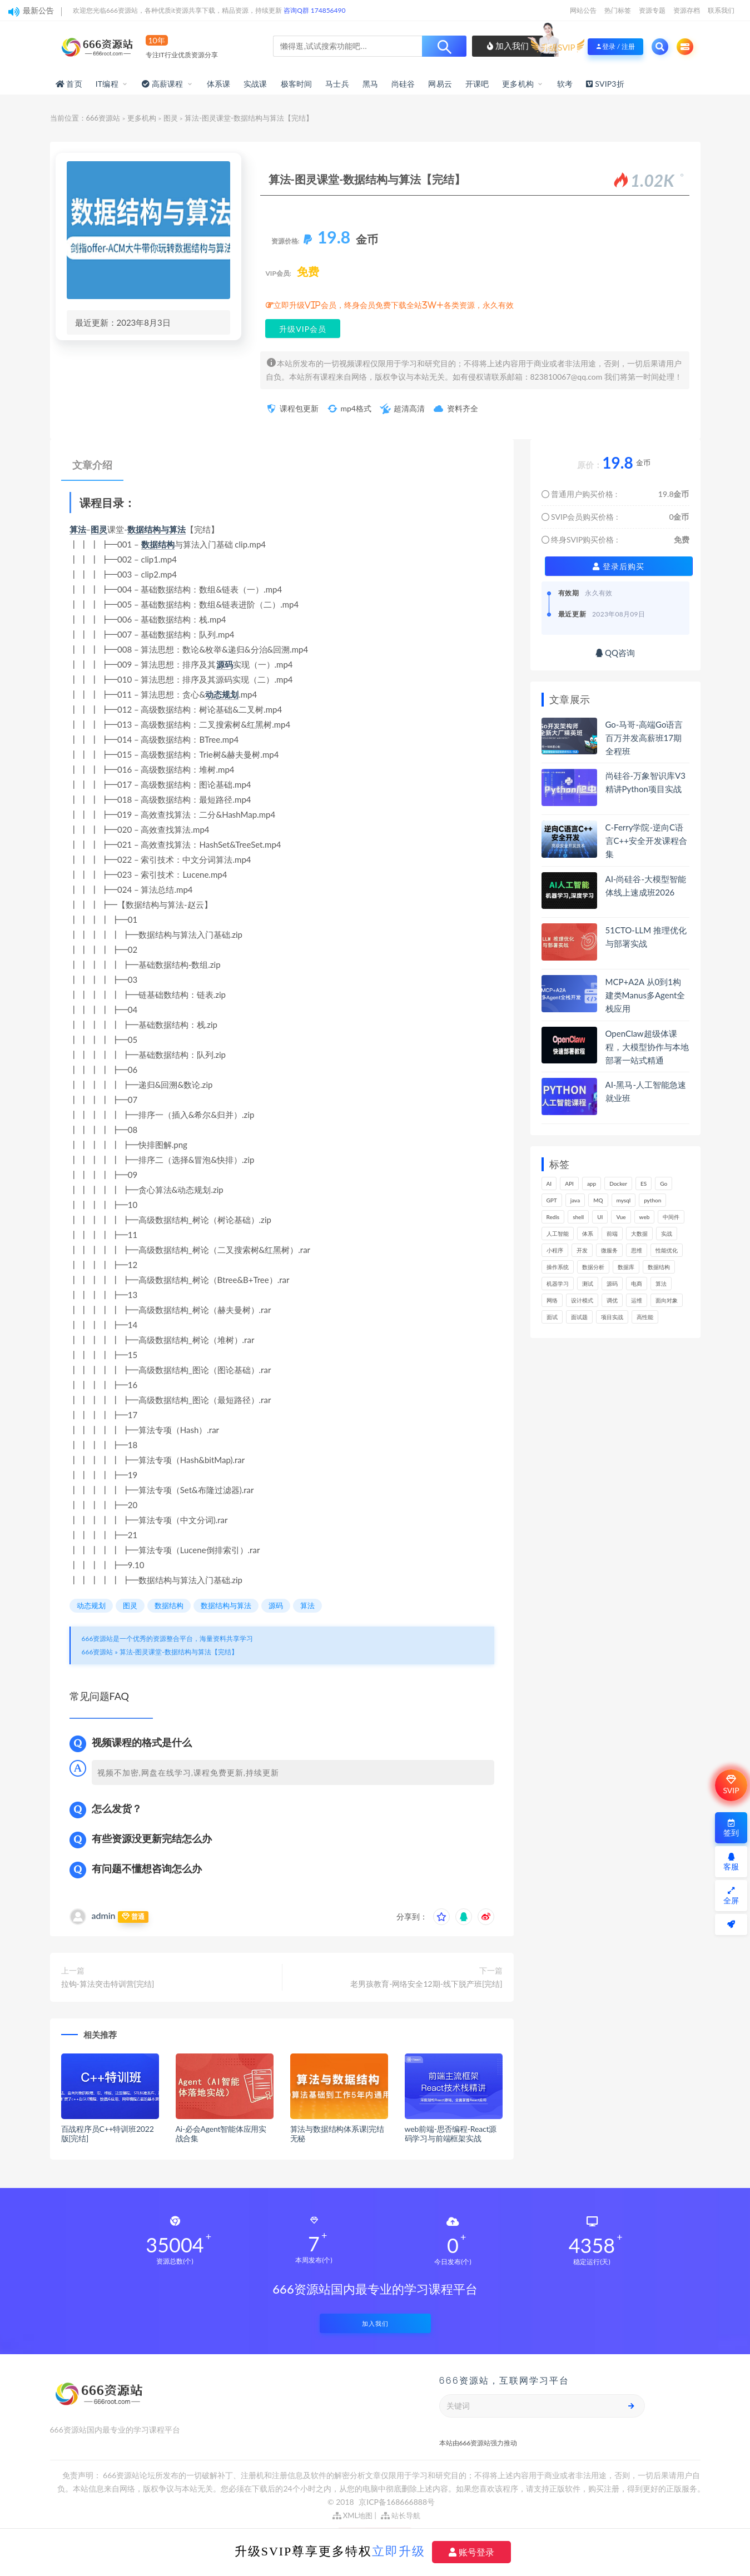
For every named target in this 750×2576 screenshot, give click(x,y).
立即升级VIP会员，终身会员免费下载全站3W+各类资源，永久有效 (394, 305)
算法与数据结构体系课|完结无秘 (337, 2133)
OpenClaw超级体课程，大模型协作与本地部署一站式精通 (647, 1046)
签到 (731, 1828)
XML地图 (352, 2515)
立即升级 (398, 2551)
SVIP (731, 1785)
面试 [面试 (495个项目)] (552, 1317)
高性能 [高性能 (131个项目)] (645, 1317)
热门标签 (617, 10)
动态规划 (222, 694)
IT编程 (107, 83)
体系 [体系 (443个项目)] (587, 1233)
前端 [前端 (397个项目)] (612, 1233)
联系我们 (721, 10)
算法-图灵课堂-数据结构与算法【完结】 (179, 1652)
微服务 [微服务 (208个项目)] (609, 1250)
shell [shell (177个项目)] (578, 1217)
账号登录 (471, 2552)
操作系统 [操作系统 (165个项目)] (558, 1267)
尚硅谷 (403, 83)
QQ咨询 (615, 653)
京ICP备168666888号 (397, 2502)
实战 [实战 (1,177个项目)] (666, 1233)
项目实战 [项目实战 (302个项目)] (612, 1317)
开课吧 (477, 83)
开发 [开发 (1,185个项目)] (582, 1250)
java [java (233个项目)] (575, 1200)
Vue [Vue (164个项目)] (620, 1217)
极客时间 (296, 83)
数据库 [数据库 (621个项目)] (626, 1267)
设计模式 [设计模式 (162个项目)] (582, 1300)
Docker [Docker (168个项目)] (618, 1183)
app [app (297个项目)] (591, 1183)
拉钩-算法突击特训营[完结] (108, 1983)
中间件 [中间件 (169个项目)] (671, 1217)
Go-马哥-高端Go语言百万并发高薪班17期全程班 (644, 737)
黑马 (370, 83)
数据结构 (158, 544)
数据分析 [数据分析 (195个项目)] (593, 1267)
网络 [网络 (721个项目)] (552, 1300)
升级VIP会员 (302, 329)
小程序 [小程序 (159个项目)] (555, 1250)
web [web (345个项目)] (644, 1217)
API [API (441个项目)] (569, 1183)
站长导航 (400, 2515)
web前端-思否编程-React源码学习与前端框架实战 (451, 2133)
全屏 (731, 1896)
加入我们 (508, 46)
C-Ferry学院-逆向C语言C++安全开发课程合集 (646, 840)
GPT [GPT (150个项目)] (552, 1200)
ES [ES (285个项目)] (643, 1183)
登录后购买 (618, 566)
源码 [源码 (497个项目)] (612, 1283)
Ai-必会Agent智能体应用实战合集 (221, 2133)
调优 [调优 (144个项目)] (612, 1300)
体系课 (219, 83)
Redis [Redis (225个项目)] (553, 1217)
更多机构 (518, 83)
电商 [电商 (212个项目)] (636, 1283)
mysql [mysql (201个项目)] (624, 1200)
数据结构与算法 (156, 529)
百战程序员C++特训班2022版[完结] (107, 2133)
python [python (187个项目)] (652, 1200)
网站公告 (583, 10)
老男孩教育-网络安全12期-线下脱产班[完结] (426, 1983)
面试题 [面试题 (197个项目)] (579, 1317)
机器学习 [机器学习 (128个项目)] (558, 1283)
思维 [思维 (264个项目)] (636, 1250)
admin (104, 1915)
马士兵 (337, 83)
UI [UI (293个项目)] (600, 1217)
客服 (731, 1862)
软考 (565, 83)
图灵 (170, 117)
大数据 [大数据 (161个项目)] (639, 1233)
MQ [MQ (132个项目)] (598, 1200)
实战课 (255, 83)
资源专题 (652, 10)
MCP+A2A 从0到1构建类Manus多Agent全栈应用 (645, 995)
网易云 (440, 83)
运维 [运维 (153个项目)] (636, 1300)
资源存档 (686, 10)
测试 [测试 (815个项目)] (587, 1283)
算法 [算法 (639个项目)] (661, 1283)
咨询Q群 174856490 (314, 10)
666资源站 (103, 117)
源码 (224, 664)
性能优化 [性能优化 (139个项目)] (666, 1250)
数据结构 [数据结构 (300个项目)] (659, 1267)
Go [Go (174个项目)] (663, 1183)
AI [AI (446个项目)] (549, 1183)
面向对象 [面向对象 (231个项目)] (666, 1300)
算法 (77, 529)
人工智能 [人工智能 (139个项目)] (558, 1233)
